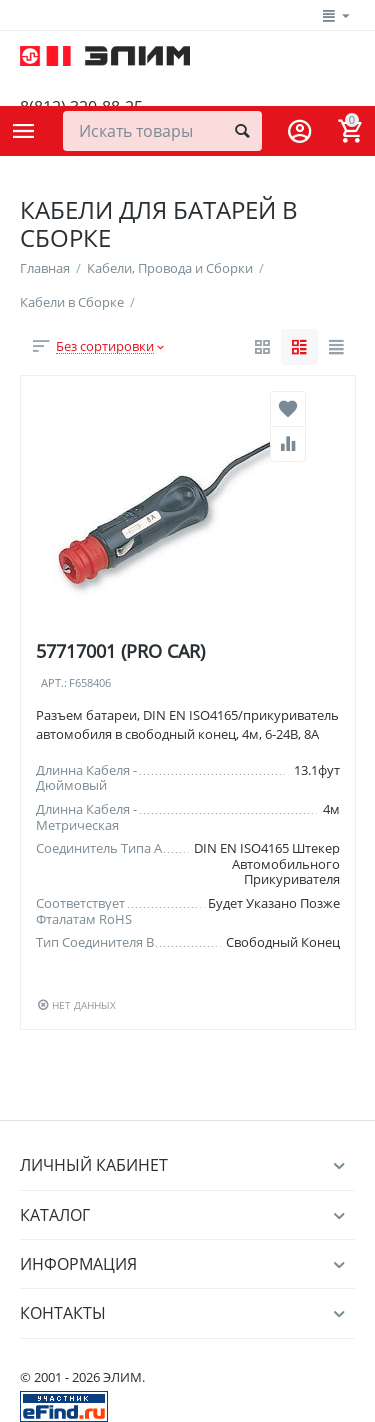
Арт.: (54, 683)
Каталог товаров (24, 131)
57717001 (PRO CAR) (120, 651)
